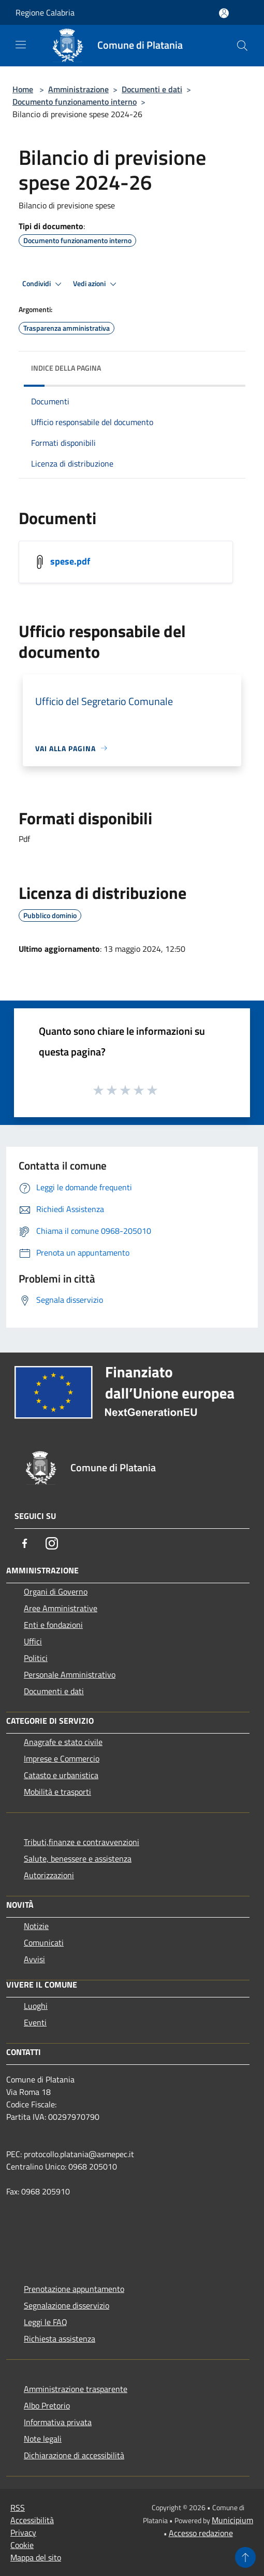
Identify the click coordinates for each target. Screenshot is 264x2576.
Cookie (22, 2545)
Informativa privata (58, 2422)
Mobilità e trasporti (57, 1791)
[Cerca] (242, 45)
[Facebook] (24, 1543)
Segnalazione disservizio (66, 2305)
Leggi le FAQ (45, 2322)
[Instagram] (51, 1543)
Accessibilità (32, 2520)
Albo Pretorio (47, 2405)
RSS (17, 2507)
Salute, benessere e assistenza (77, 1858)
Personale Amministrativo (69, 1674)
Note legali (43, 2438)
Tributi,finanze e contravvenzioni (81, 1842)
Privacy (23, 2532)
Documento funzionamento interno (74, 101)
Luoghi (36, 2006)
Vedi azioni (96, 284)
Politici (36, 1658)
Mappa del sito (35, 2557)
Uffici (33, 1641)
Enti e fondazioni (53, 1624)
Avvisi (34, 1959)
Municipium (232, 2520)
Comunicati (44, 1942)
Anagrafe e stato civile (63, 1742)
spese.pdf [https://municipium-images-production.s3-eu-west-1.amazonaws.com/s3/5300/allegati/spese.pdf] (70, 561)
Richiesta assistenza (59, 2338)
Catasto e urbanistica (61, 1775)
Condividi (43, 284)
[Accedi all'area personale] (224, 13)
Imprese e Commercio (61, 1758)
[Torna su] (245, 2557)
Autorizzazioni (49, 1875)
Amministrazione (78, 89)
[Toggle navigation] (20, 44)
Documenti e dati (152, 89)
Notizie (36, 1926)
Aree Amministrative (60, 1608)
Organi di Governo (55, 1591)
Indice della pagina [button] (66, 367)
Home (22, 89)
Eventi (35, 2022)
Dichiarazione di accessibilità (74, 2455)
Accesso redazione (201, 2533)
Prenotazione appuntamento (74, 2289)
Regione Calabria (45, 12)
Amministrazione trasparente (75, 2389)
